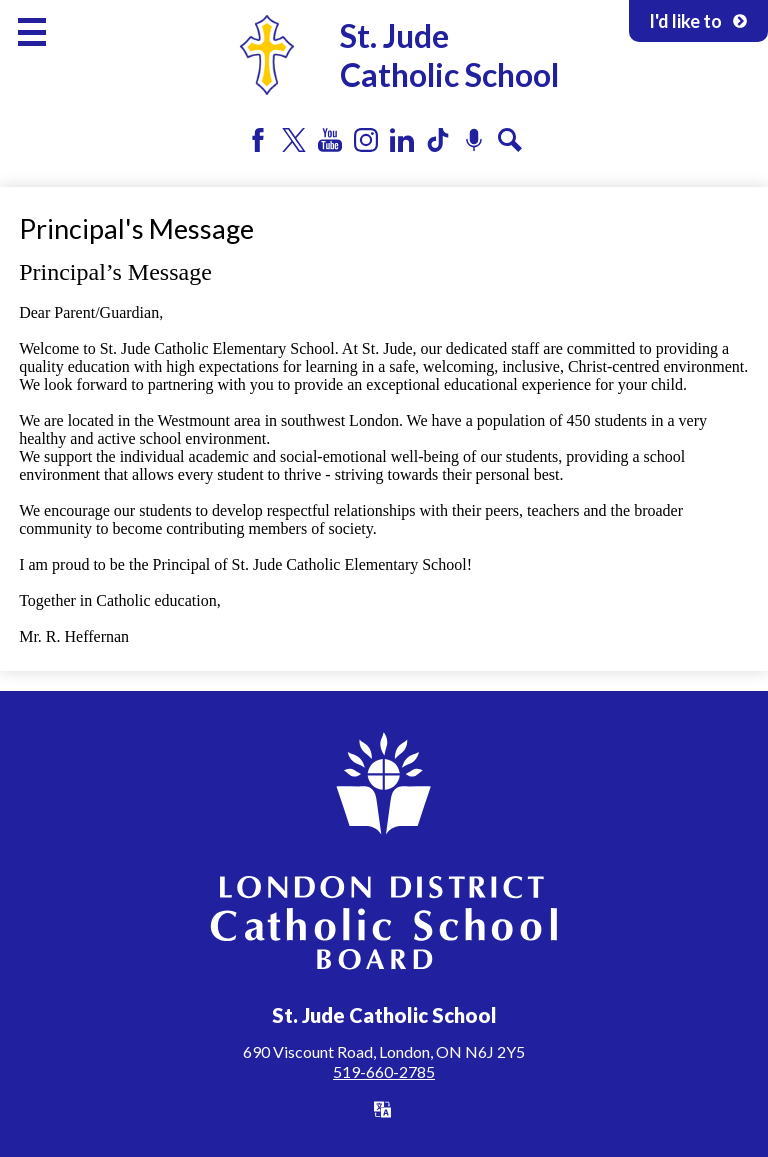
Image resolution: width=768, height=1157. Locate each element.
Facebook (258, 140)
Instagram (366, 140)
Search (510, 140)
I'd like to (698, 21)
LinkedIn (402, 140)
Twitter (294, 140)
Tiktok (438, 140)
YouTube (330, 140)
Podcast (474, 140)
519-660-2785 (384, 1071)
